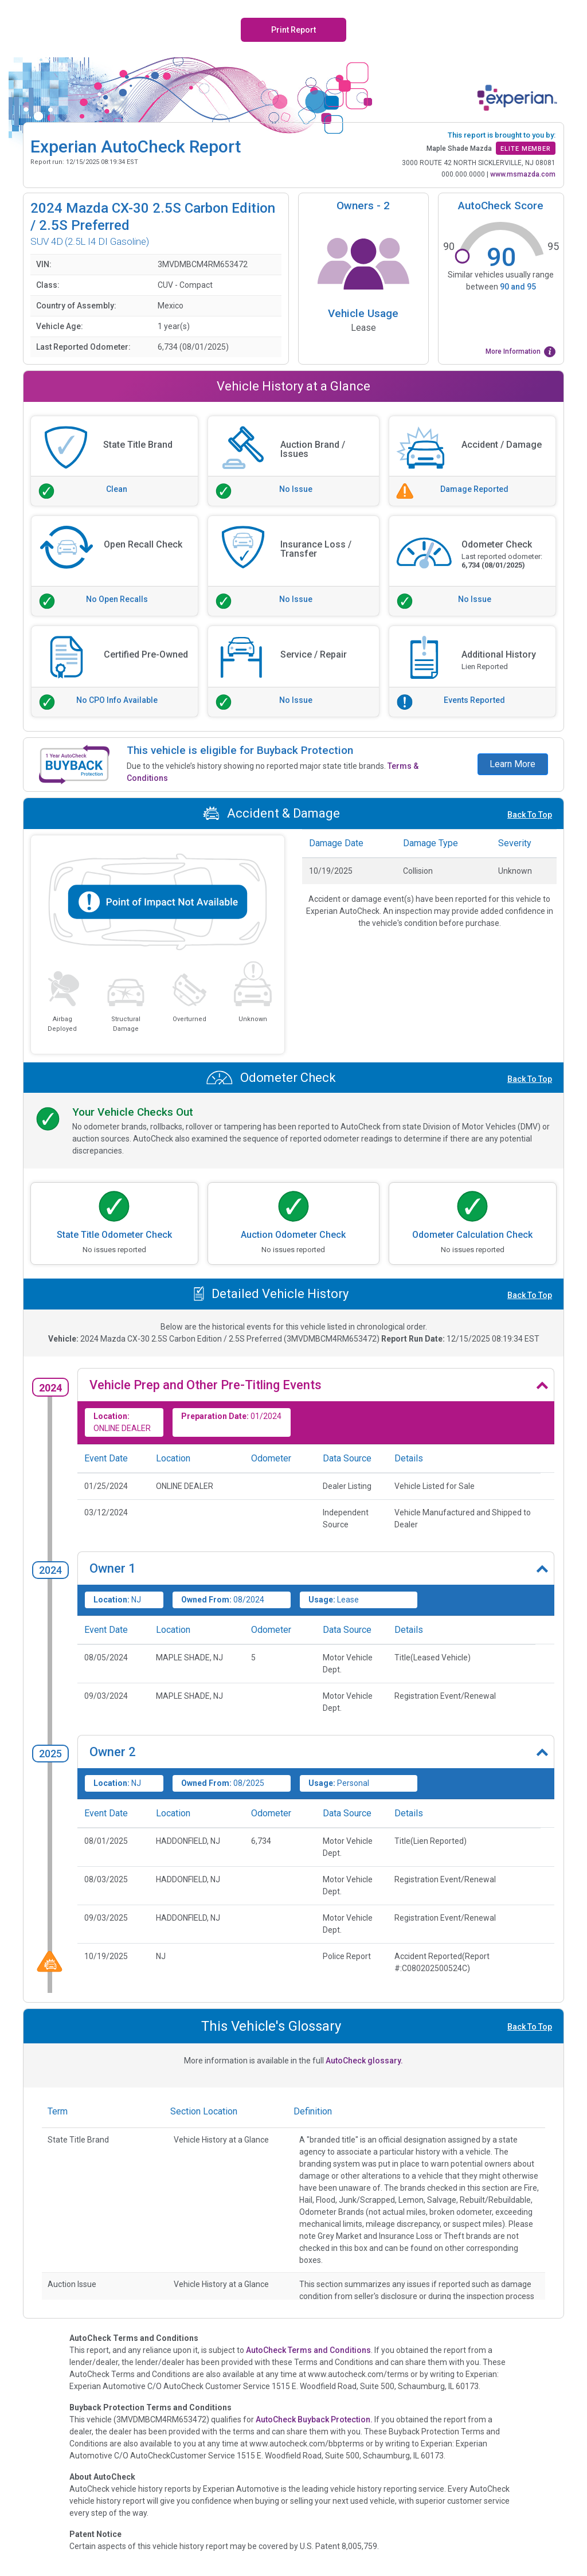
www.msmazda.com (522, 174)
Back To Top (529, 814)
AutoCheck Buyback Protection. (314, 2419)
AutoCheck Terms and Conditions (308, 2350)
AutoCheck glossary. (364, 2060)
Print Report (293, 29)
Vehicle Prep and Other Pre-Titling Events (205, 1385)
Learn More (512, 764)
